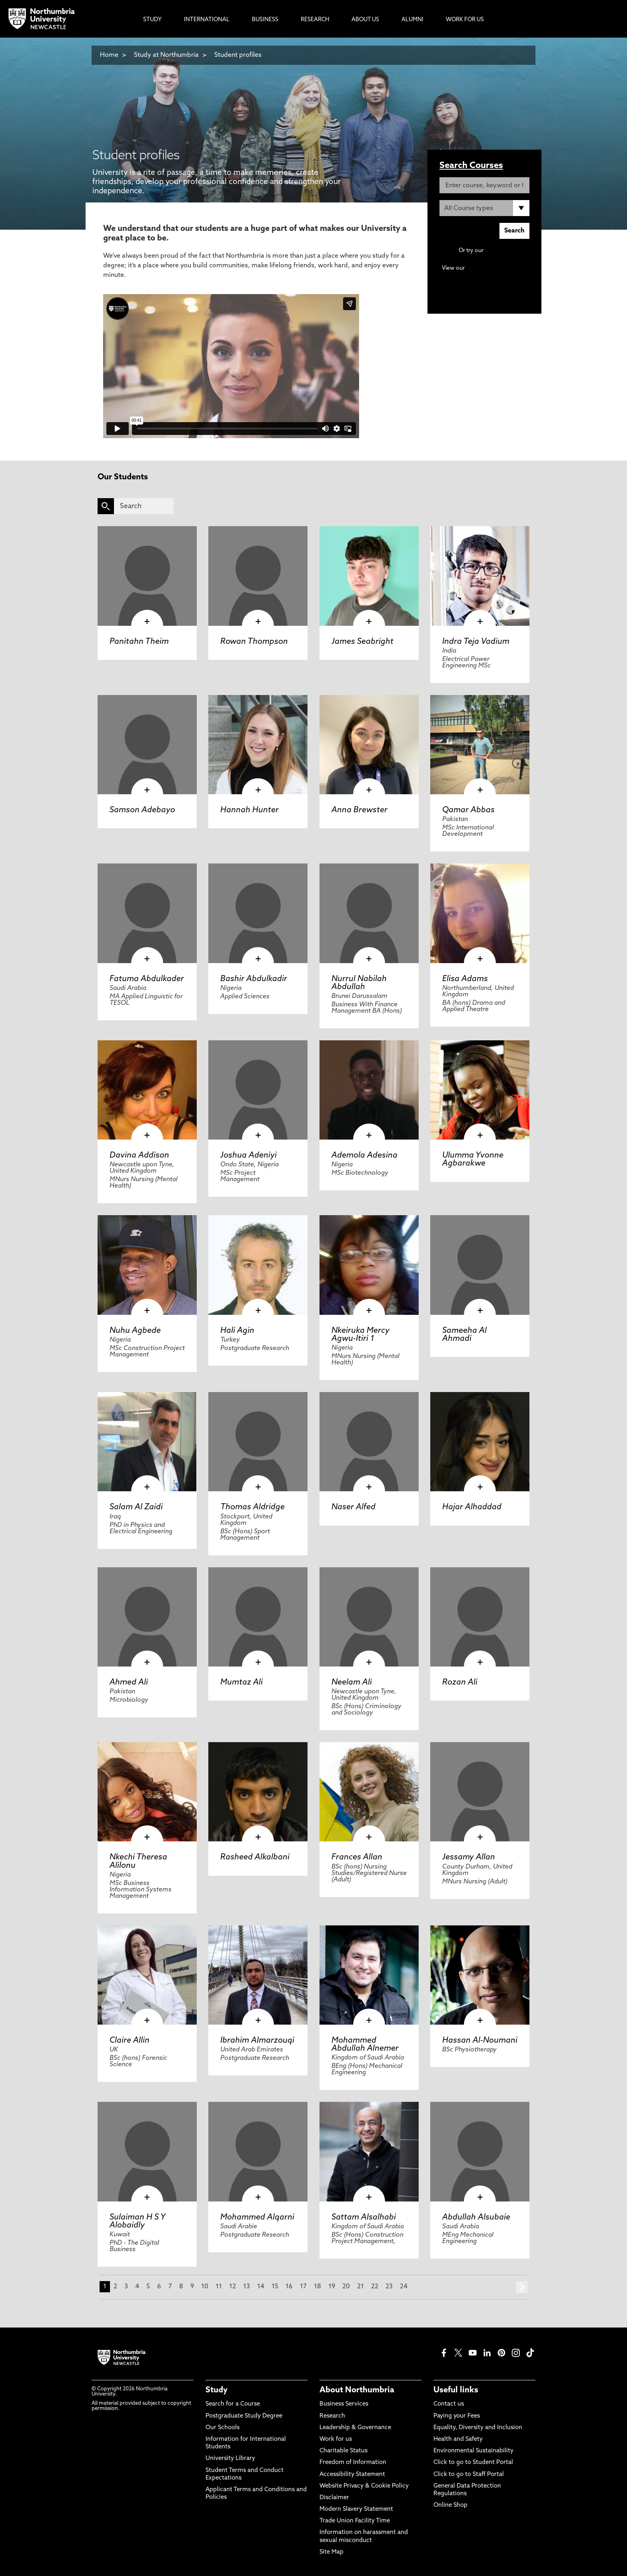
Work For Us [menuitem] (465, 20)
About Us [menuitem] (365, 20)
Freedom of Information (352, 2463)
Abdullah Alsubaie (476, 2217)
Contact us (448, 2404)
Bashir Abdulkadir (253, 979)
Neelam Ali (351, 1683)
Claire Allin (130, 2041)
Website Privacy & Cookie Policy (364, 2486)
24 (403, 2287)
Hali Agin (237, 1331)
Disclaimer (334, 2498)
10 (204, 2287)
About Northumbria (356, 2390)
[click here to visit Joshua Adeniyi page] (258, 1090)
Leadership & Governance (355, 2428)
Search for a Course (233, 2404)
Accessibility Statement (352, 2475)
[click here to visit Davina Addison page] (147, 1090)
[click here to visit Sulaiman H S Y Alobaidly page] (147, 2151)
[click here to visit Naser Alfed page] (369, 1441)
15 (275, 2287)
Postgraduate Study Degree (244, 2416)
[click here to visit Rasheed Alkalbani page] (258, 1791)
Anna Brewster (359, 810)
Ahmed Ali (129, 1683)
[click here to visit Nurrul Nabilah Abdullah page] (369, 913)
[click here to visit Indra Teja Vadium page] (479, 575)
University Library (230, 2459)
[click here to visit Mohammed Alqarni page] (258, 2151)
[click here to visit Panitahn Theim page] (147, 575)
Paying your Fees (456, 2416)
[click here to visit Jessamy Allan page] (479, 1791)
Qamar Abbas (468, 810)
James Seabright (362, 642)
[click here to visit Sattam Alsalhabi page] (369, 2151)
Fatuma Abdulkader (147, 979)
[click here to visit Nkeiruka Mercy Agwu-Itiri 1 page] (369, 1264)
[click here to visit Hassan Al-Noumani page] (479, 1975)
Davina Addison (139, 1156)
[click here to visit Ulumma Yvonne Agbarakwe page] (479, 1090)
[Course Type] (484, 208)
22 (374, 2287)
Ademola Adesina (364, 1156)
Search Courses (471, 165)
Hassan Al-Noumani (479, 2041)
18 (317, 2287)
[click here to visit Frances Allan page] (369, 1791)
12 (232, 2287)
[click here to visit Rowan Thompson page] (258, 575)
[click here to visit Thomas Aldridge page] (258, 1441)
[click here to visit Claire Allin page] (147, 1975)
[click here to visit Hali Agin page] (258, 1264)
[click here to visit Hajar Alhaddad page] (479, 1441)
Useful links (455, 2390)
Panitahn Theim (139, 642)
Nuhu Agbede (135, 1331)
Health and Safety (458, 2439)
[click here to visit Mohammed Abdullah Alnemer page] (369, 1975)
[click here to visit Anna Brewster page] (369, 744)
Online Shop (450, 2505)
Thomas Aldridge (252, 1507)
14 (260, 2287)
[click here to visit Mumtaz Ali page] (258, 1617)
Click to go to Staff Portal (468, 2475)
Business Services (343, 2404)
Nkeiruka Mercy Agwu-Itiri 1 (360, 1335)
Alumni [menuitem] (412, 20)
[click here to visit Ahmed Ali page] (147, 1617)
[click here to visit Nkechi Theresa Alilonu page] (147, 1791)
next (521, 2287)
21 (360, 2287)
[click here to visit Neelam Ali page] (369, 1617)
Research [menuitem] (315, 20)
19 (331, 2287)
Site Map (331, 2552)
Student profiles (238, 55)
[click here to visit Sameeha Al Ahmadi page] (479, 1264)
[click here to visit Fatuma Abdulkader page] (147, 913)
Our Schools (223, 2428)
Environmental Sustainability (473, 2451)
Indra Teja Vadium (475, 642)
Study (217, 2390)
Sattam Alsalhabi (363, 2217)
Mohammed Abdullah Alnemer (365, 2045)
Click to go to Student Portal (473, 2463)
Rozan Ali (459, 1683)
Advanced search (507, 251)
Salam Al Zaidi (136, 1507)
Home (109, 55)
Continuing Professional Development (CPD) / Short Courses (493, 275)
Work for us (335, 2439)
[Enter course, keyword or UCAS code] (484, 185)
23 (389, 2287)
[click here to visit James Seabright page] (369, 575)
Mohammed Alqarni (257, 2217)
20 (346, 2287)
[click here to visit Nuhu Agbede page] (147, 1264)
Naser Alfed (353, 1507)
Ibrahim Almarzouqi (257, 2041)
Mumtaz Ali (241, 1683)
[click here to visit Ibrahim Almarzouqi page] (258, 1975)
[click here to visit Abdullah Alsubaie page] (479, 2151)
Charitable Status (343, 2451)
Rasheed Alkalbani (255, 1857)
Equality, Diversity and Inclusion (477, 2428)
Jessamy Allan (468, 1857)
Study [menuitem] (152, 20)
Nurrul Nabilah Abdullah (359, 983)
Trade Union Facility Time (354, 2521)
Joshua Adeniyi (248, 1156)
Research (332, 2416)
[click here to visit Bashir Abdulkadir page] (258, 913)
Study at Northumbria (166, 55)
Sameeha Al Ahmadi (464, 1335)
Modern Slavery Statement (356, 2509)
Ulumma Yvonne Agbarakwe (472, 1160)
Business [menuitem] (265, 20)
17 (303, 2287)
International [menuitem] (207, 20)
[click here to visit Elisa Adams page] (479, 913)
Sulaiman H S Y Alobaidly (137, 2221)
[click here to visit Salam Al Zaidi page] (147, 1441)
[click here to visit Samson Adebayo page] (147, 744)
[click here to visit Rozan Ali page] (479, 1617)
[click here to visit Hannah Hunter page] (258, 744)
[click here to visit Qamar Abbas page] (479, 744)
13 (246, 2287)
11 (219, 2287)
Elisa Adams (465, 979)
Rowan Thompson (254, 642)
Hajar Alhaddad (471, 1507)
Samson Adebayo (142, 810)
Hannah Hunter (249, 810)
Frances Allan (356, 1857)
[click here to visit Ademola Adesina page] (369, 1090)
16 (289, 2287)
